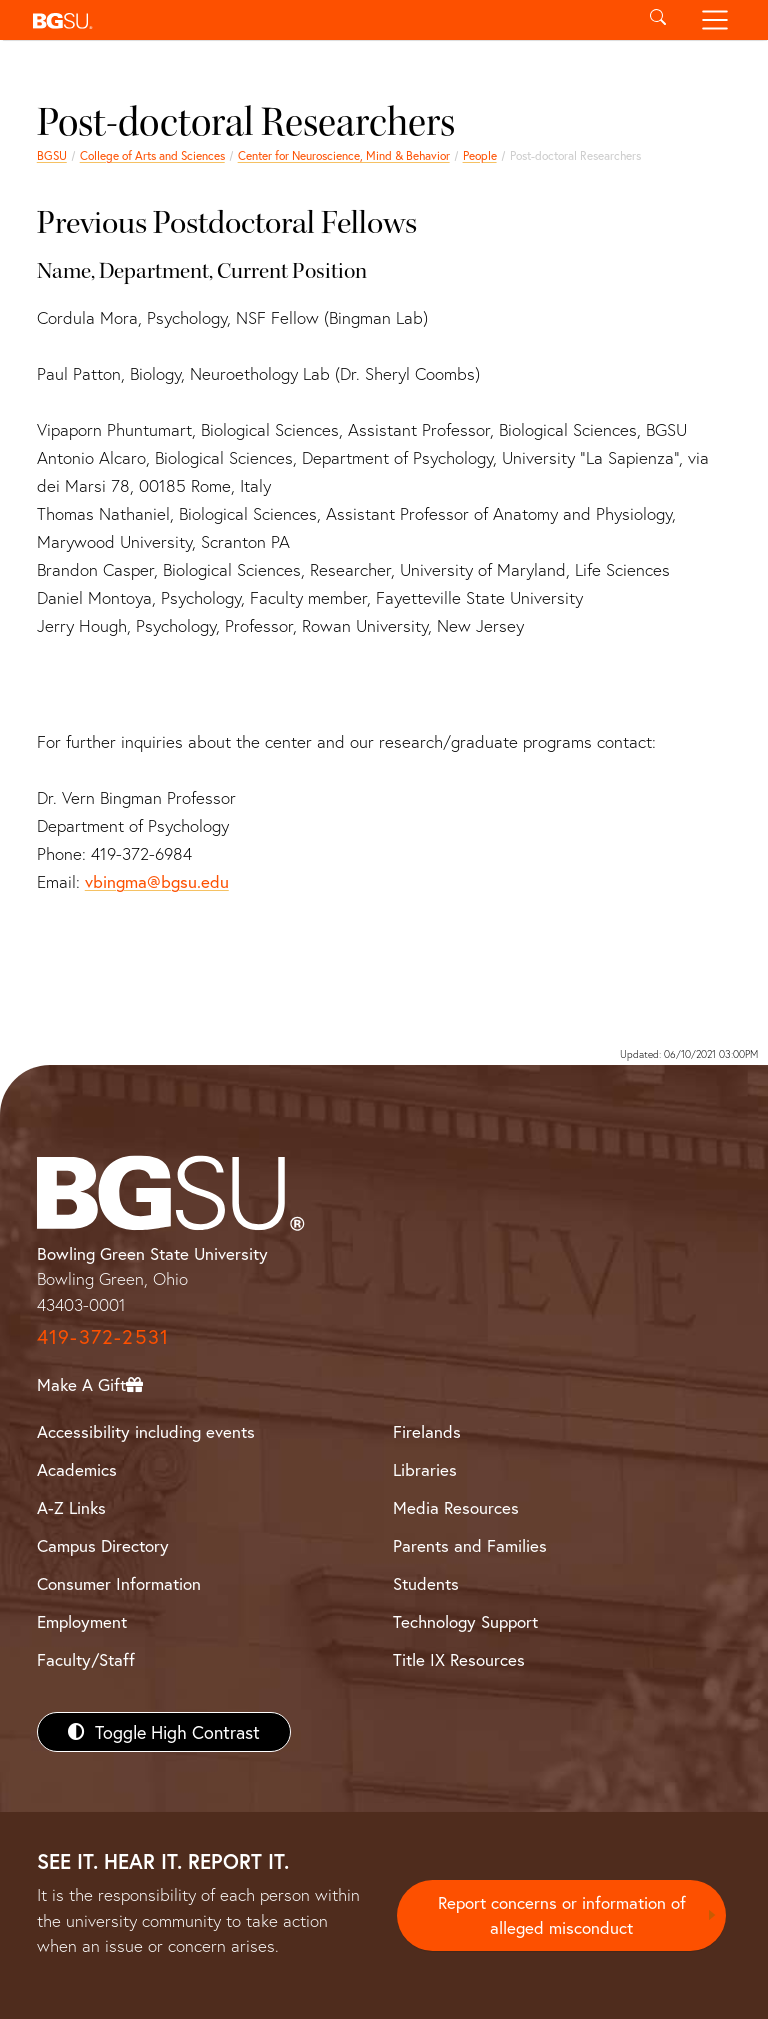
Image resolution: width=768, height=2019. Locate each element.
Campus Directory (103, 1545)
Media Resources (456, 1507)
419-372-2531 (103, 1336)
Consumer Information (119, 1583)
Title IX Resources (459, 1659)
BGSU (52, 155)
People (480, 155)
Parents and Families (470, 1545)
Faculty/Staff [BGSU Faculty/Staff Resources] (86, 1659)
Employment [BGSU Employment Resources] (82, 1621)
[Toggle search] (657, 20)
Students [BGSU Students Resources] (426, 1583)
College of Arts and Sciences (152, 155)
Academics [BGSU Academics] (77, 1469)
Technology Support (465, 1621)
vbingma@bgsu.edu (157, 881)
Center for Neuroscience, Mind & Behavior (344, 155)
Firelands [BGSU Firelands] (427, 1431)
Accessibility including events (146, 1431)
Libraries (425, 1469)
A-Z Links (71, 1507)
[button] (326, 20)
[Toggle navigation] (715, 20)
